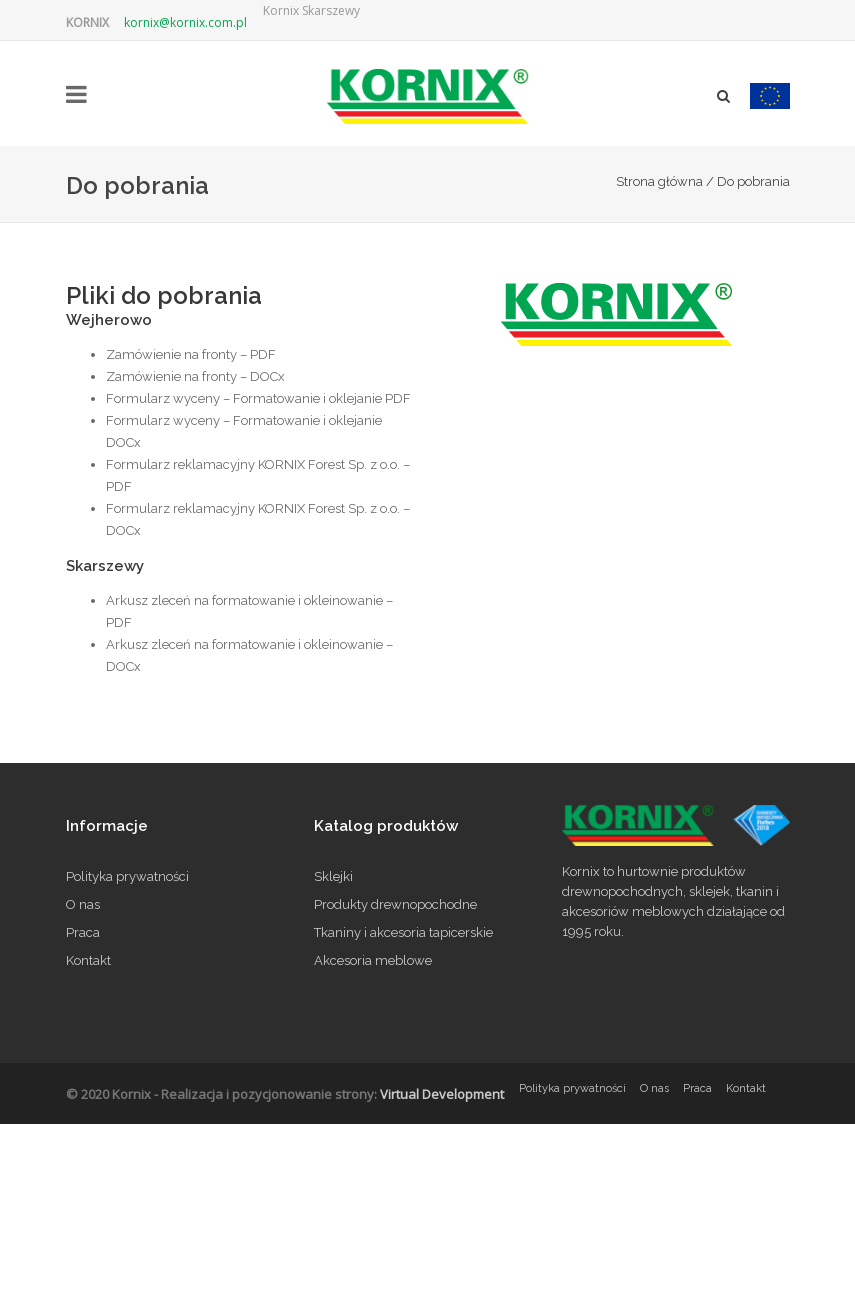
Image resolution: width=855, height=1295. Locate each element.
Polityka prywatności (127, 876)
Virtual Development (442, 1094)
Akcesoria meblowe (373, 960)
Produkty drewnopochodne (395, 904)
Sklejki (333, 876)
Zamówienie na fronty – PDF (191, 354)
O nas (83, 904)
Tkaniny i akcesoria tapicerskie (403, 932)
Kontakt (88, 960)
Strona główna (659, 181)
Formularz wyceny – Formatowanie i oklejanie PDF (258, 398)
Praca (83, 932)
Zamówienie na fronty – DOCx (195, 376)
